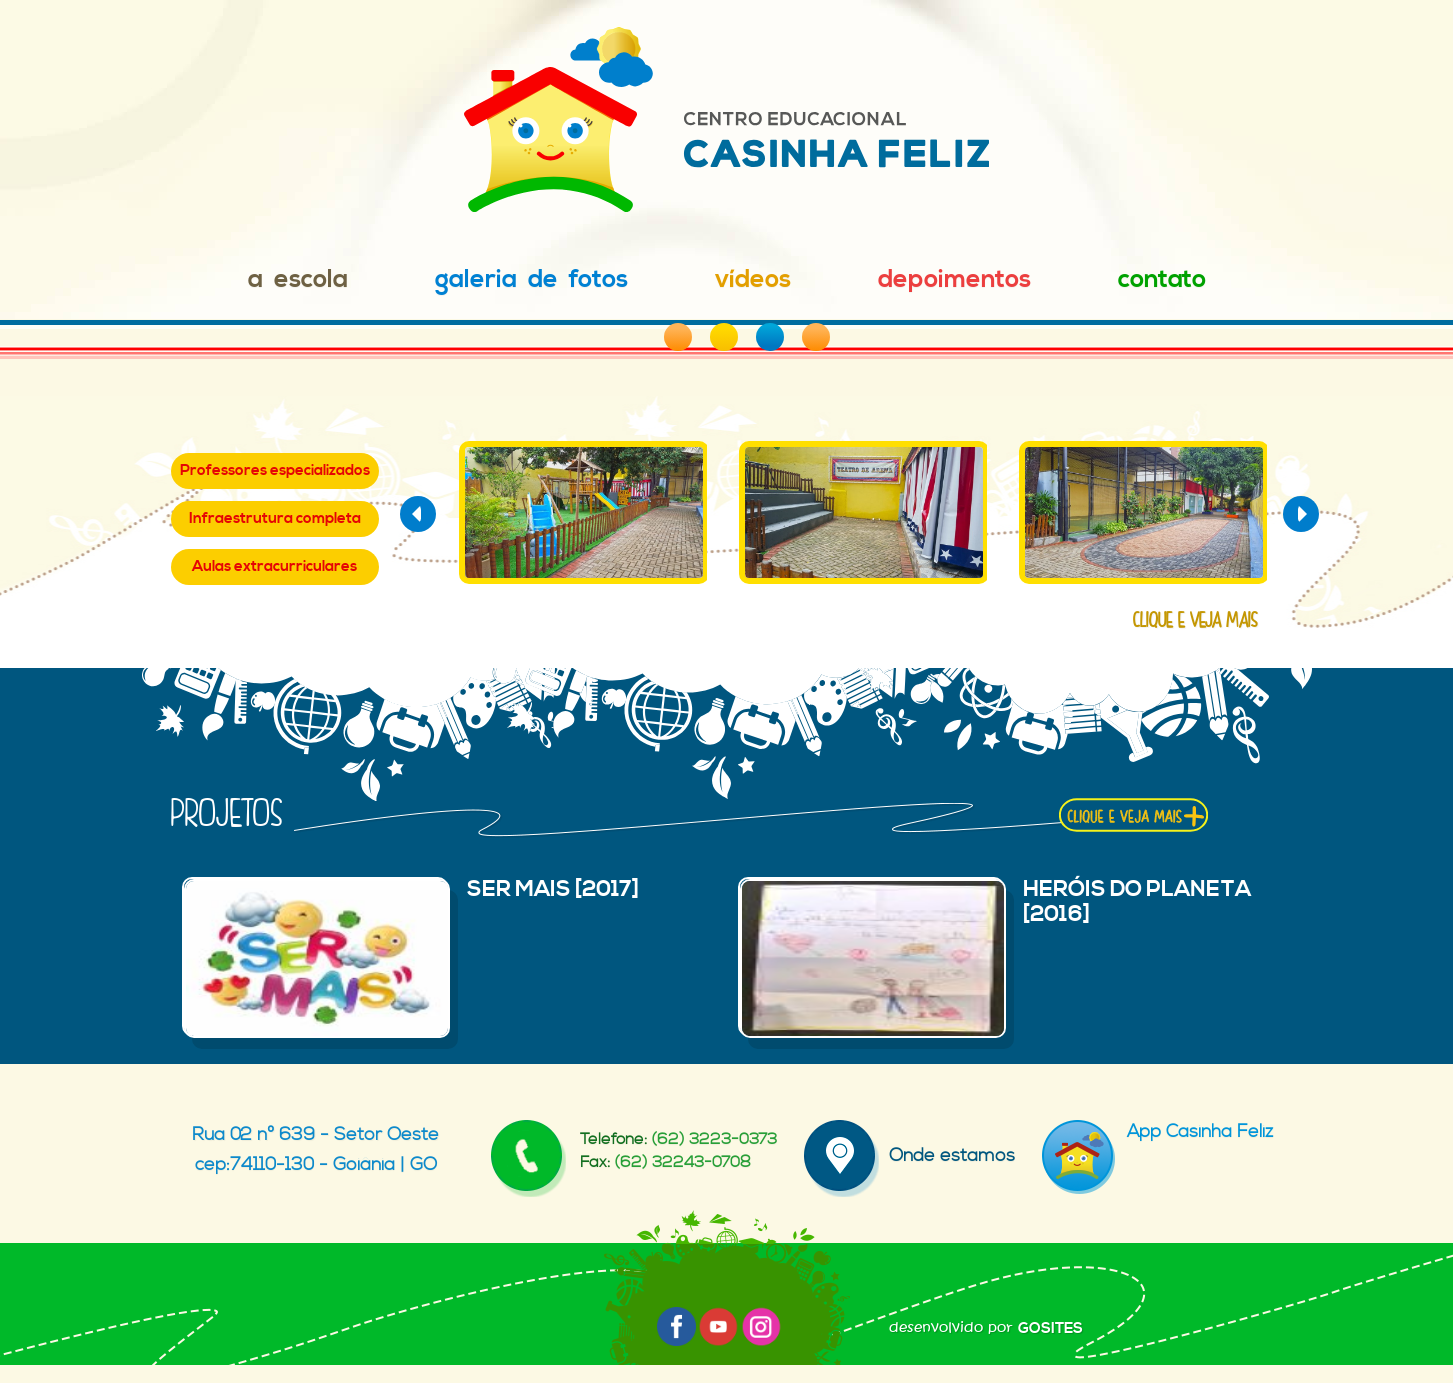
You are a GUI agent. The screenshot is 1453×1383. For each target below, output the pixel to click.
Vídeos (753, 279)
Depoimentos (954, 279)
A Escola (298, 279)
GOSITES (1050, 1328)
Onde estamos (909, 1155)
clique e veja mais (1195, 621)
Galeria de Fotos (531, 279)
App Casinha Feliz (1157, 1131)
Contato (1162, 279)
